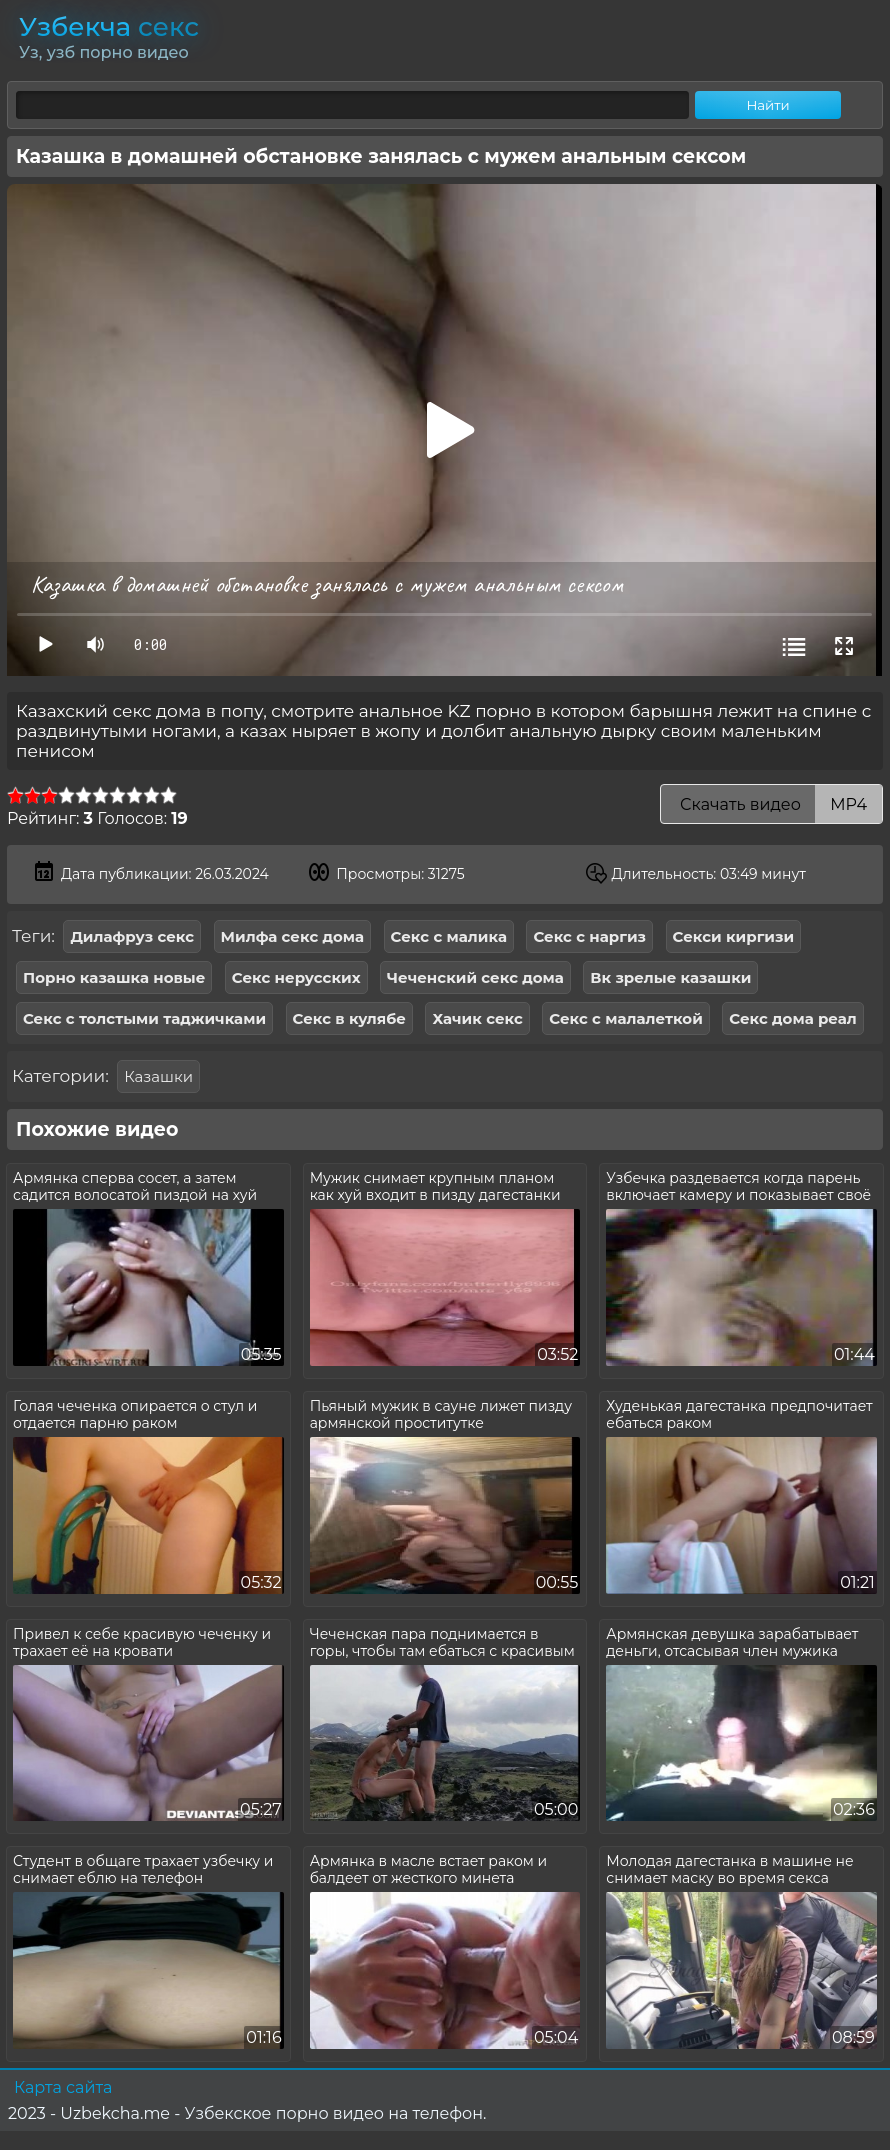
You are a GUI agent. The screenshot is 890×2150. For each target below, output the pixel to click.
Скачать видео (771, 804)
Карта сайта (63, 2087)
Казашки (158, 1076)
